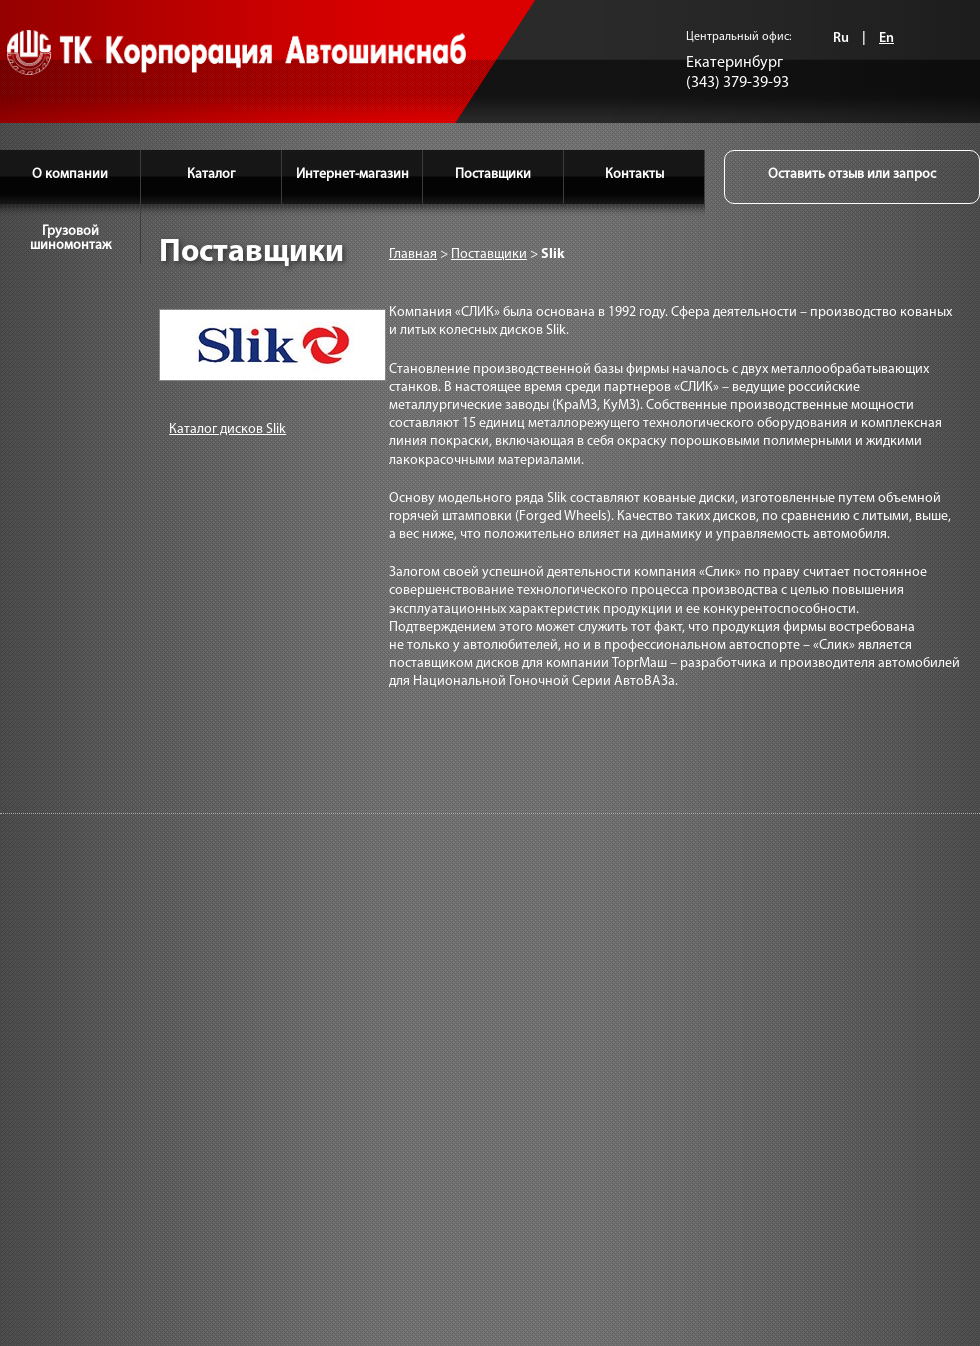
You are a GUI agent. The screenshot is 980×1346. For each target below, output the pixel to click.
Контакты (634, 174)
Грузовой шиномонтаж (70, 238)
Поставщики (493, 174)
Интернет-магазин (352, 174)
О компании (70, 174)
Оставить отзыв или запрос (852, 174)
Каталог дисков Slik (227, 429)
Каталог (211, 174)
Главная (413, 254)
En (886, 38)
